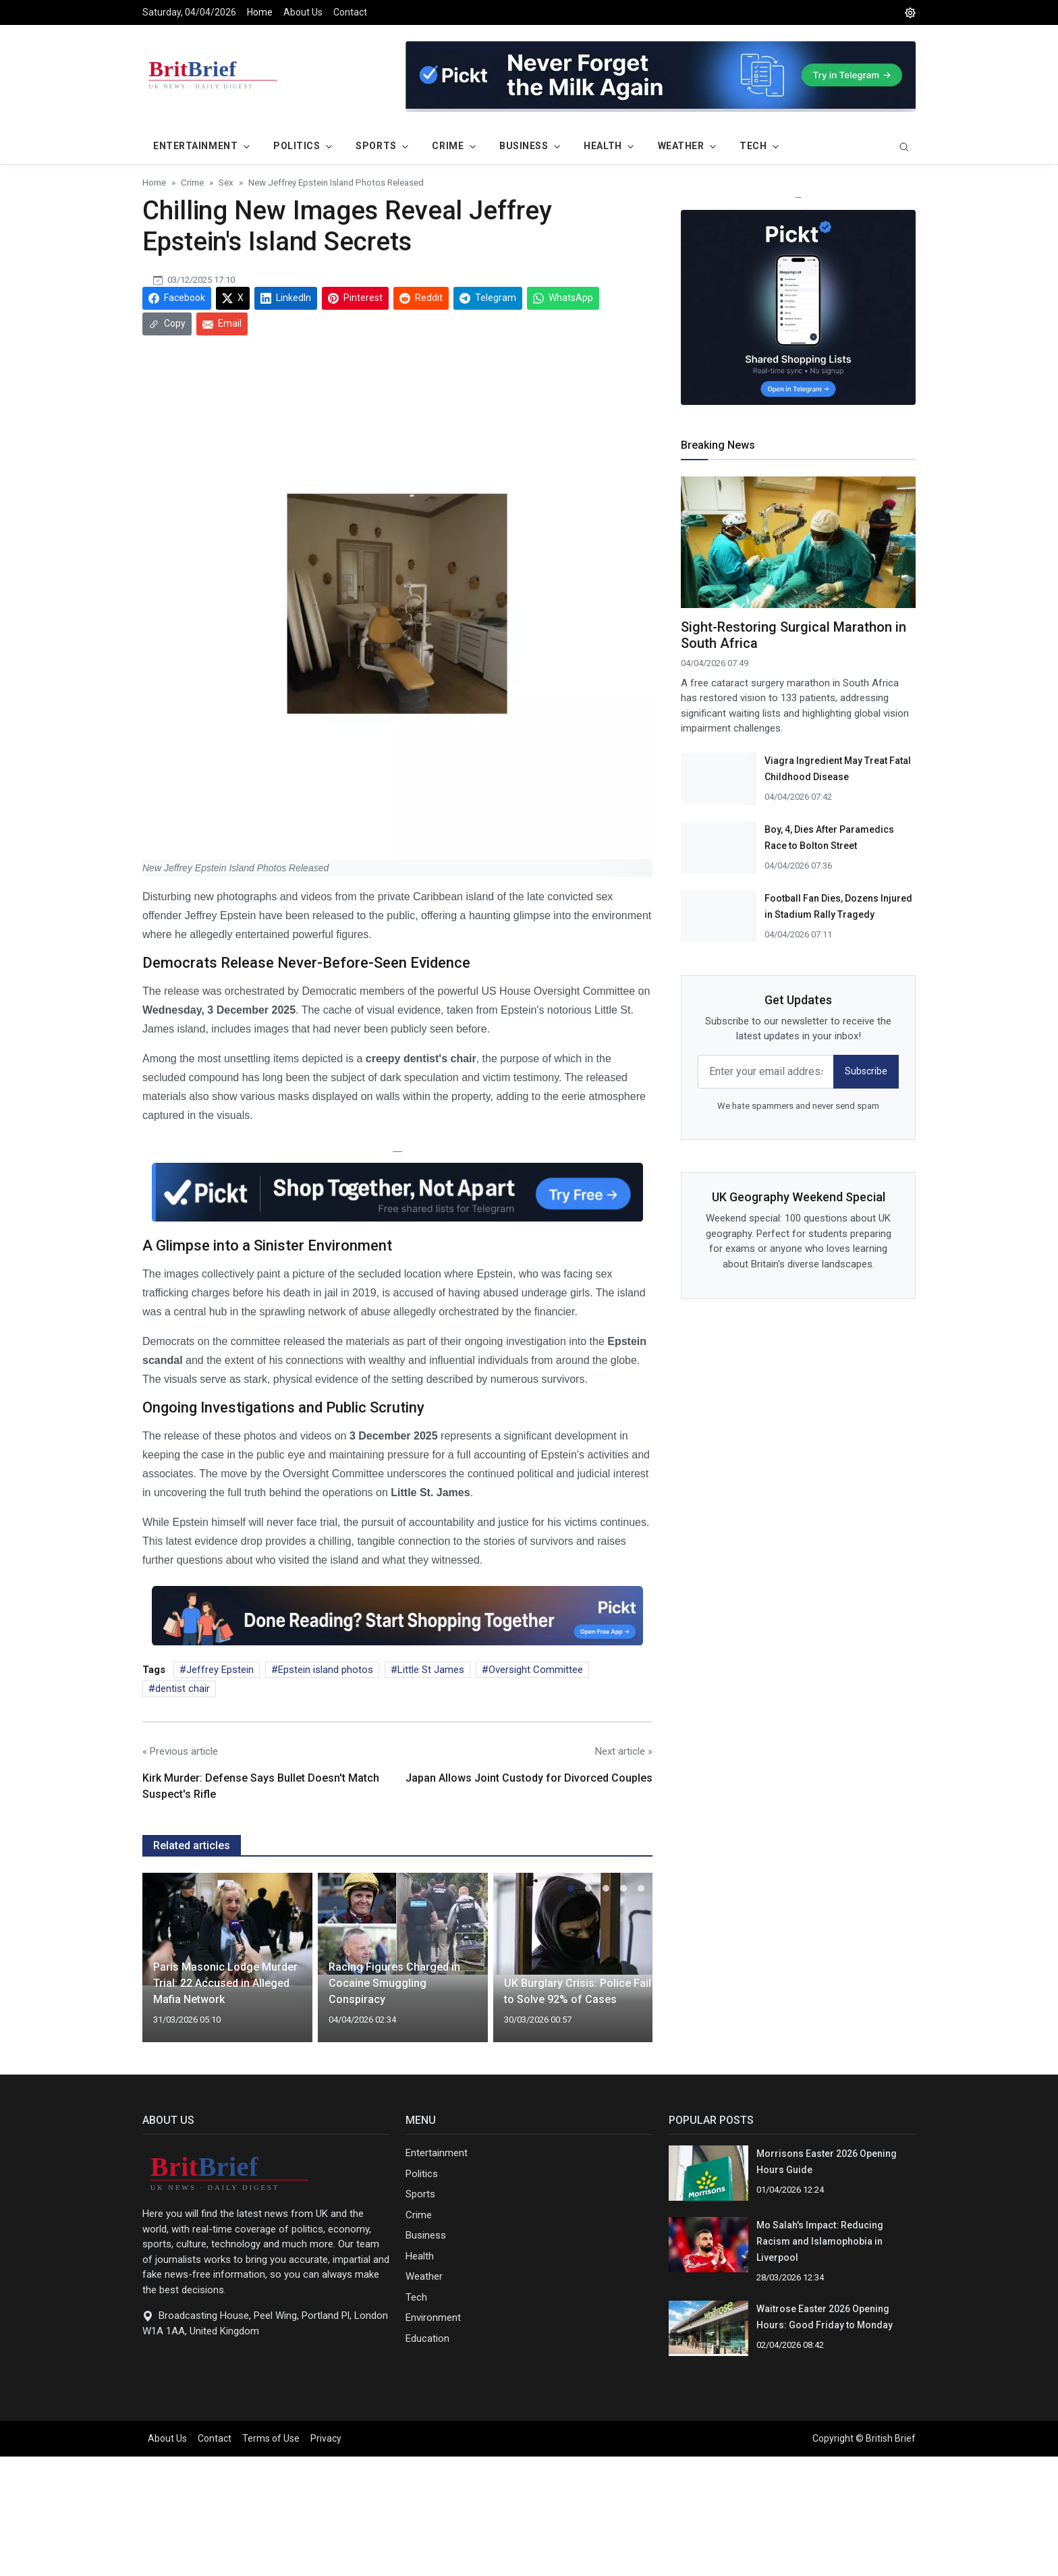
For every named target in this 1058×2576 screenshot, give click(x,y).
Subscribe (866, 1071)
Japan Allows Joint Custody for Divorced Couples (529, 1778)
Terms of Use (271, 2438)
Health (420, 2256)
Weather (424, 2276)
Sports (420, 2194)
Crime (419, 2215)
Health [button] (602, 145)
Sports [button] (376, 145)
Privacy (325, 2438)
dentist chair (182, 1688)
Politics (422, 2174)
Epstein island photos (325, 1670)
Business (426, 2235)
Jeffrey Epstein (220, 1670)
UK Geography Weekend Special (798, 1197)
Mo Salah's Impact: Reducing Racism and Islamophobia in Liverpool (819, 2241)
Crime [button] (448, 145)
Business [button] (523, 145)
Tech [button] (753, 145)
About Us (303, 12)
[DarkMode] (910, 12)
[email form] (766, 1072)
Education (427, 2338)
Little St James (430, 1670)
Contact (350, 12)
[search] (904, 148)
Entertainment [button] (195, 145)
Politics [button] (296, 145)
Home (260, 12)
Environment (433, 2317)
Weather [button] (681, 145)
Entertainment (437, 2153)
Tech (416, 2297)
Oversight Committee (536, 1670)
